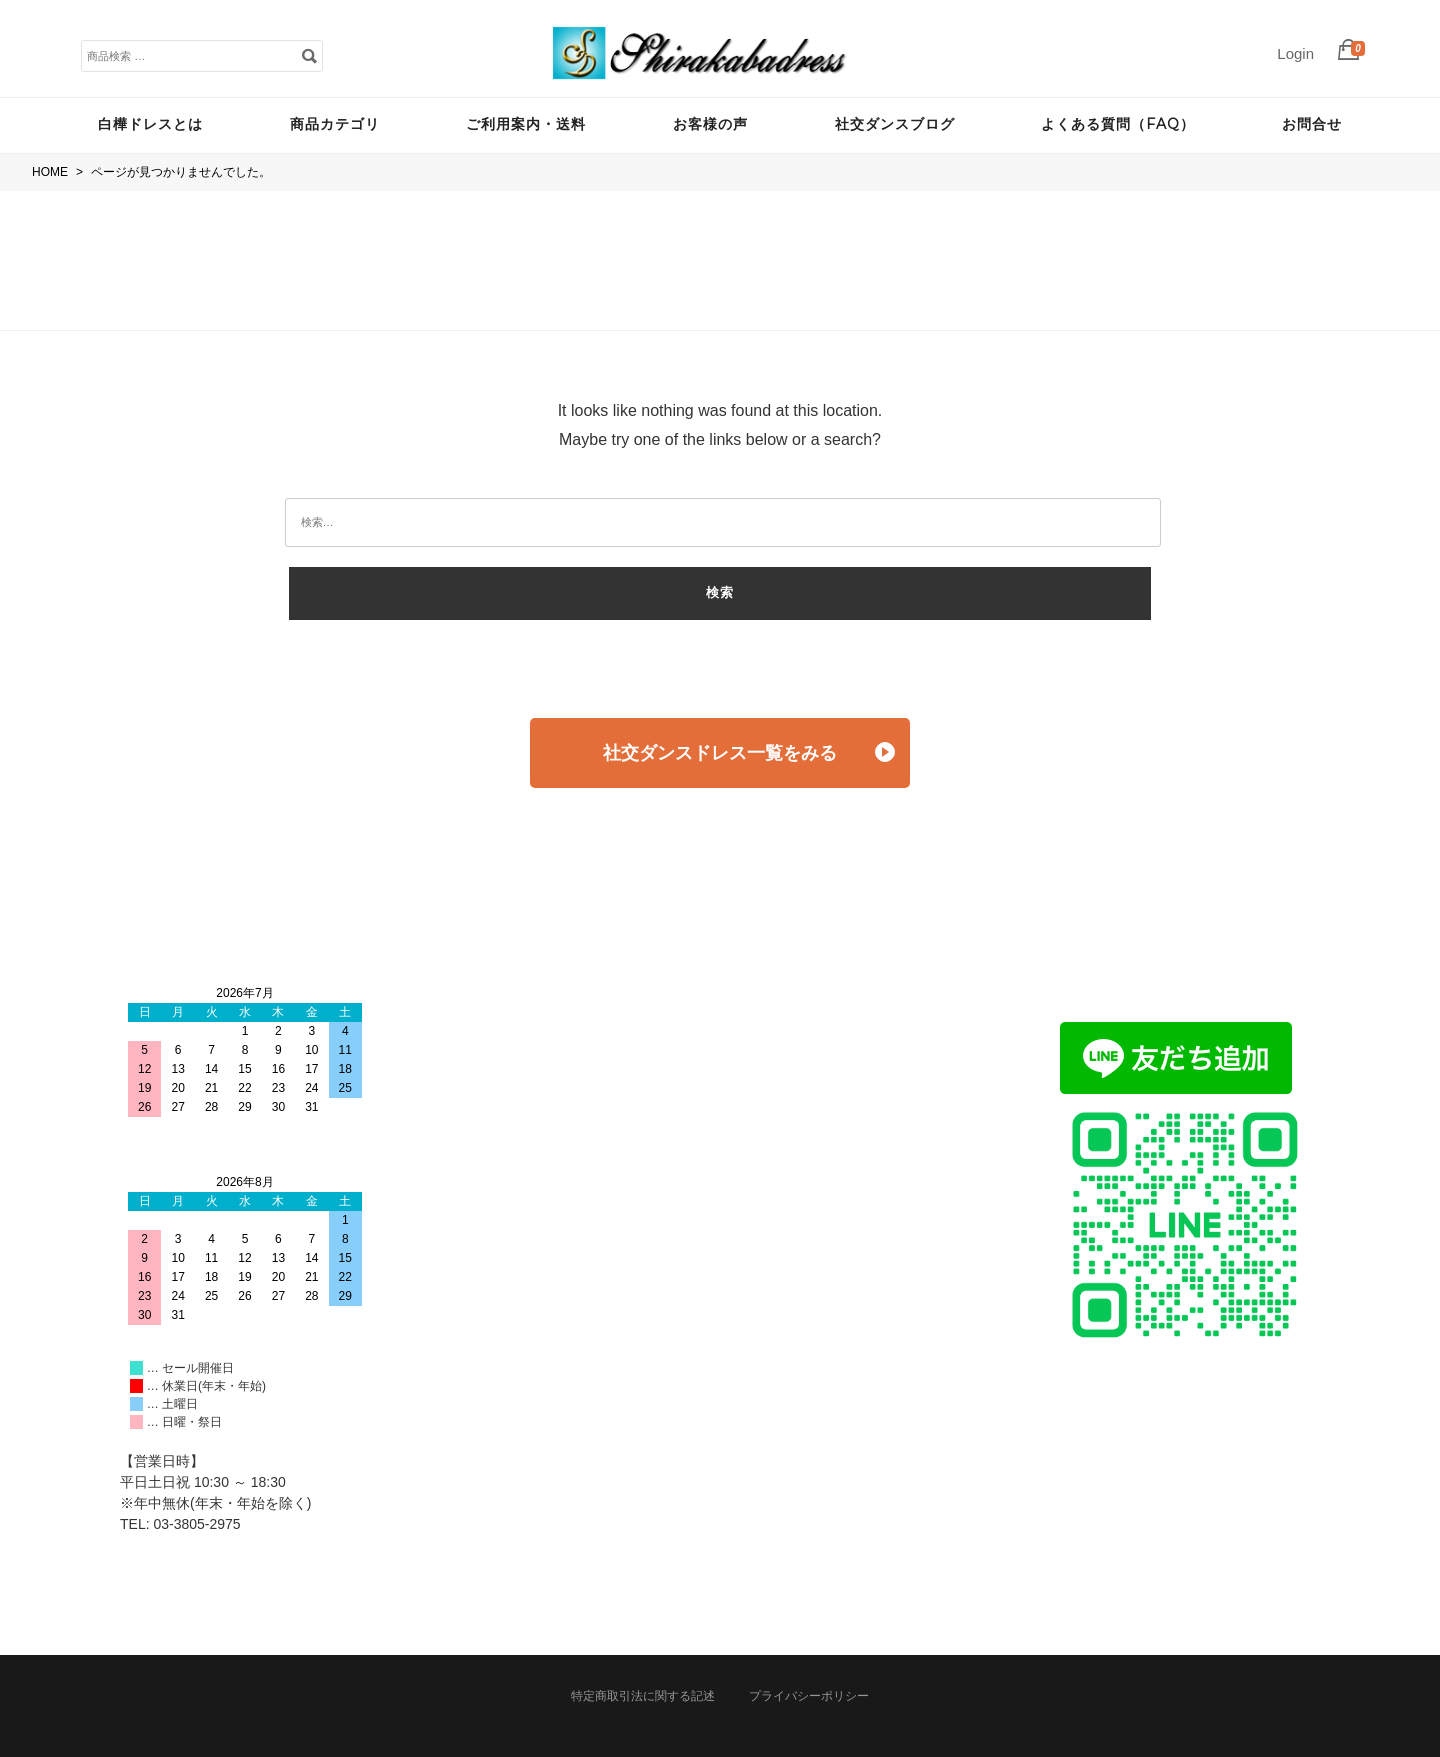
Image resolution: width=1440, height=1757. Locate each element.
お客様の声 (710, 124)
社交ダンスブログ (895, 124)
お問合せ (1312, 124)
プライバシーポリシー (809, 1696)
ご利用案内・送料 (526, 124)
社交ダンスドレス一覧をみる (749, 752)
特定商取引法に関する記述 (643, 1696)
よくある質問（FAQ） (1118, 124)
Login (1295, 53)
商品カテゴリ (335, 124)
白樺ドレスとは (150, 124)
